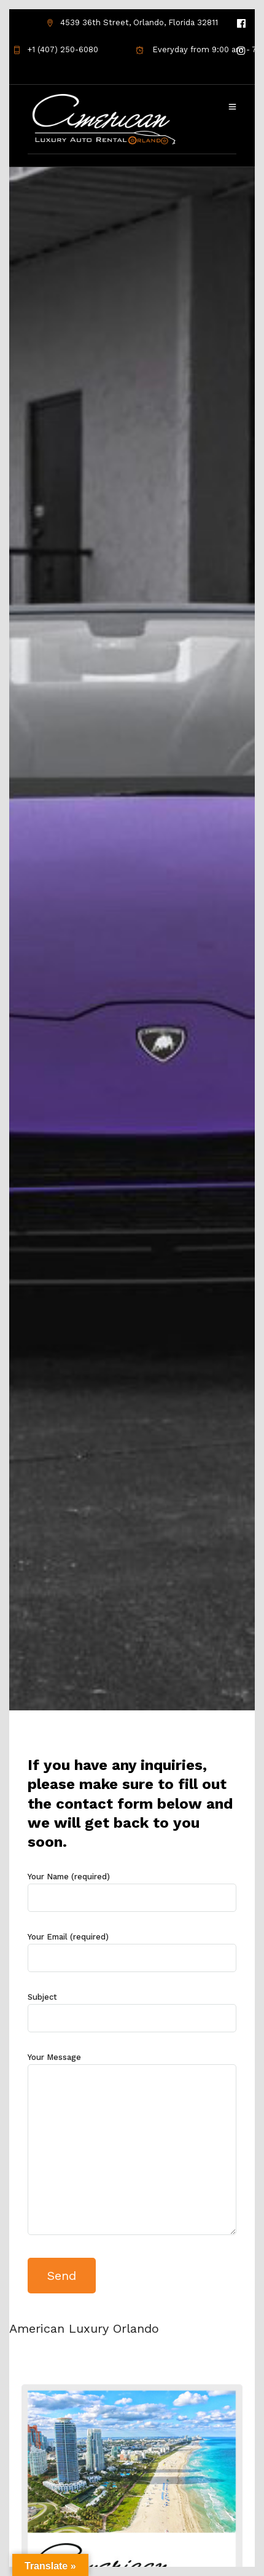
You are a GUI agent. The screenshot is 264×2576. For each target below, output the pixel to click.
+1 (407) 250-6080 (55, 49)
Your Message (132, 2145)
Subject (132, 2008)
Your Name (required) (132, 1888)
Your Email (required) (132, 1948)
